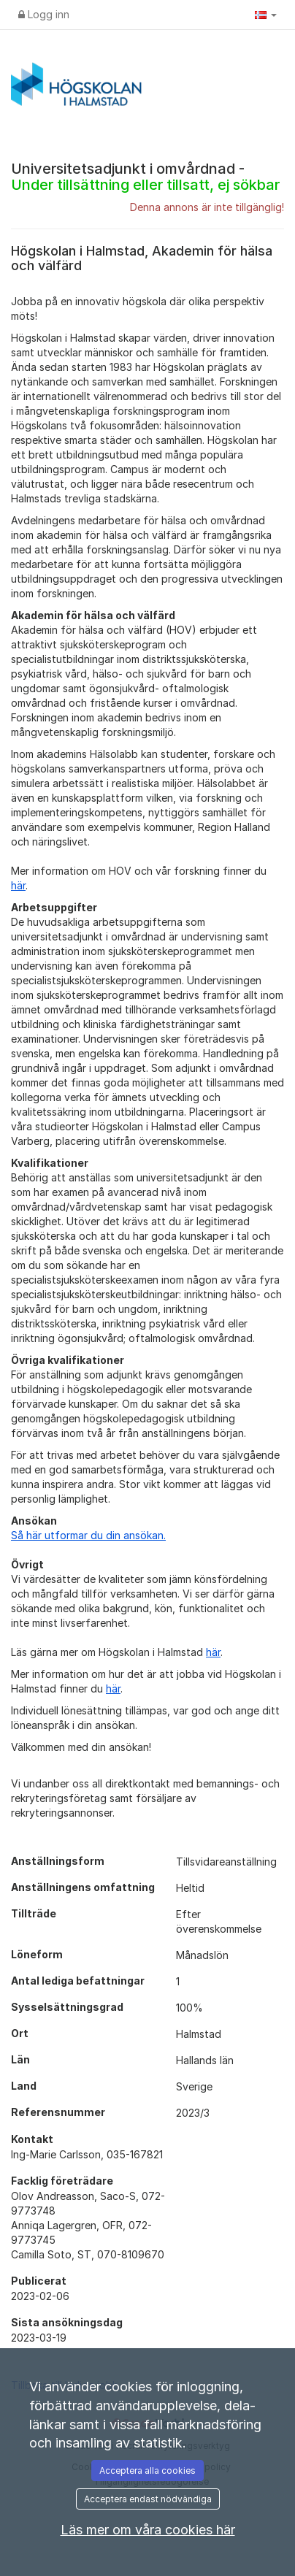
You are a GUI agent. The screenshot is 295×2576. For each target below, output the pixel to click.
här (18, 885)
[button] (266, 14)
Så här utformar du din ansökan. (88, 1535)
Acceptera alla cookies (147, 2470)
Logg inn (43, 14)
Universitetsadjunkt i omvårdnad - (145, 177)
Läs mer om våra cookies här (148, 2529)
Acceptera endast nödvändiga (148, 2498)
